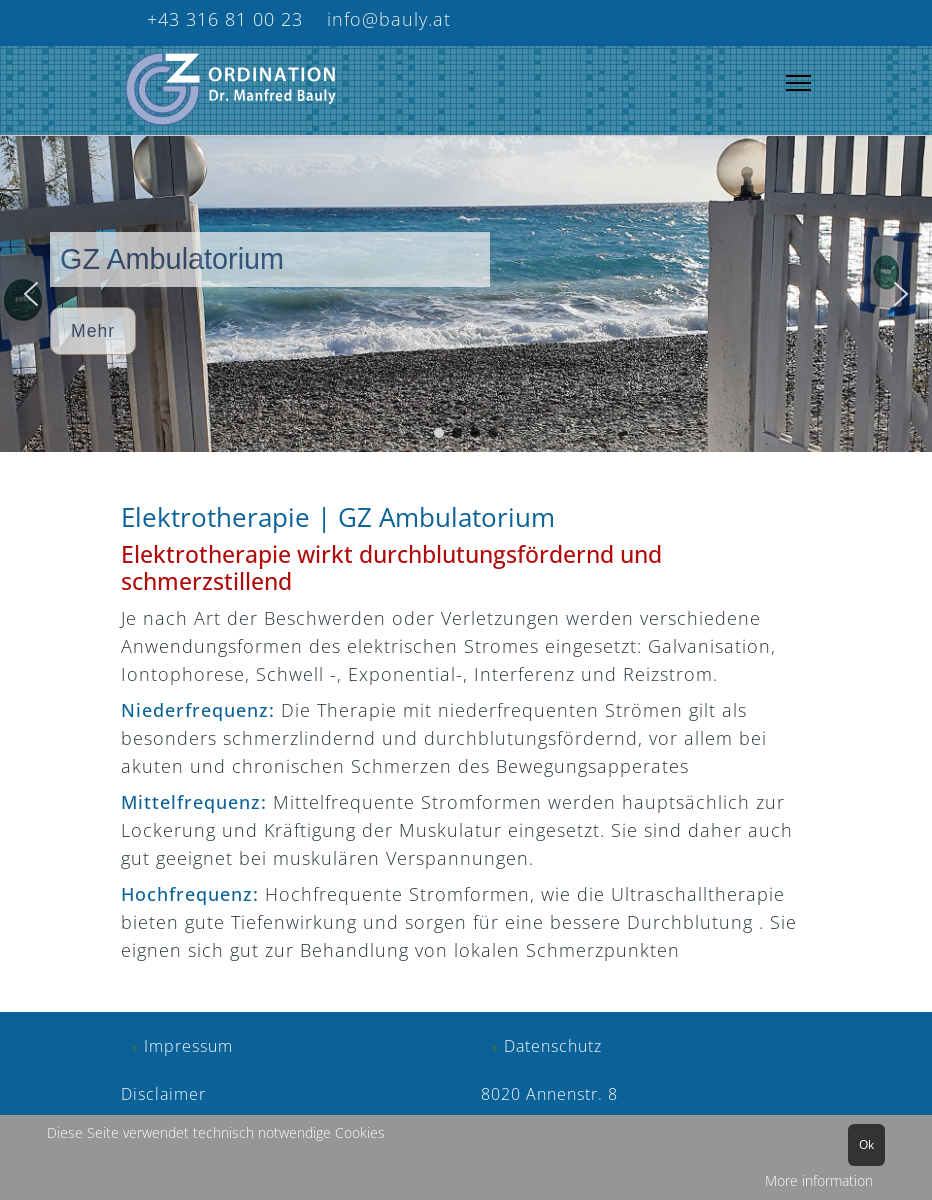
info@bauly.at (386, 19)
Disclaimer (163, 1094)
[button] (31, 294)
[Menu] (798, 83)
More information (819, 1180)
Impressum (188, 1046)
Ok (866, 1144)
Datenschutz (553, 1046)
